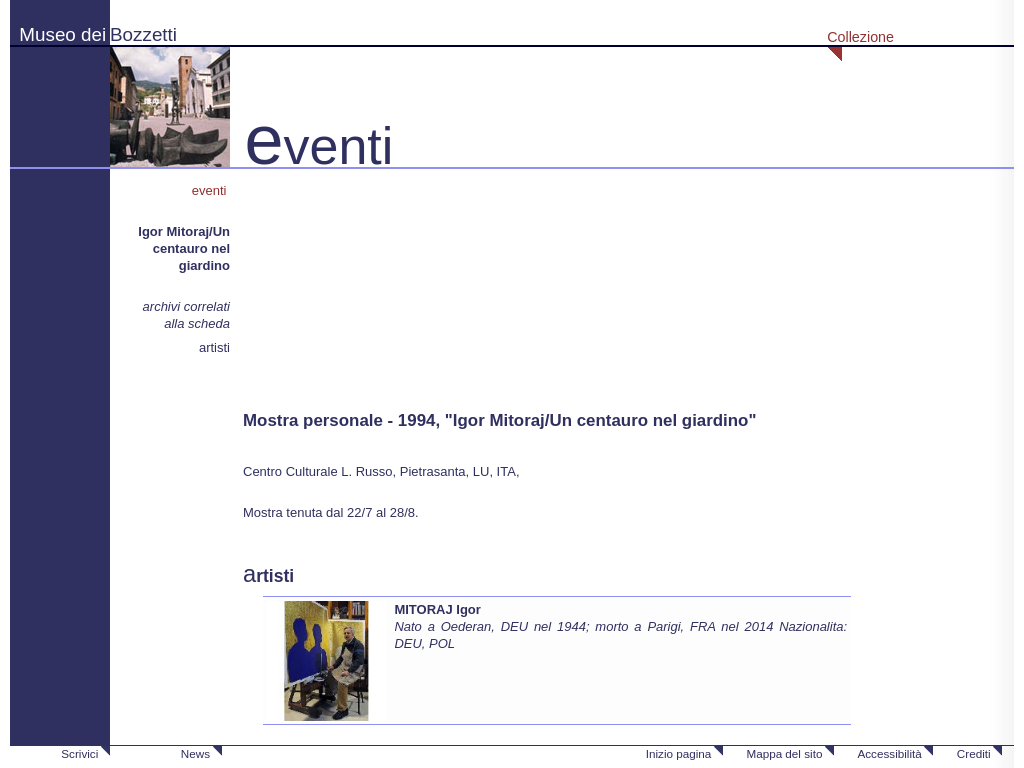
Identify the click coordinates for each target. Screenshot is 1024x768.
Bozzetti (143, 34)
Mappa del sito (784, 753)
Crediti (974, 753)
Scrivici (79, 753)
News (195, 753)
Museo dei (62, 34)
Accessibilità (889, 753)
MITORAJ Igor (437, 609)
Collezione (860, 37)
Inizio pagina (679, 753)
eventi (211, 190)
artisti (214, 347)
